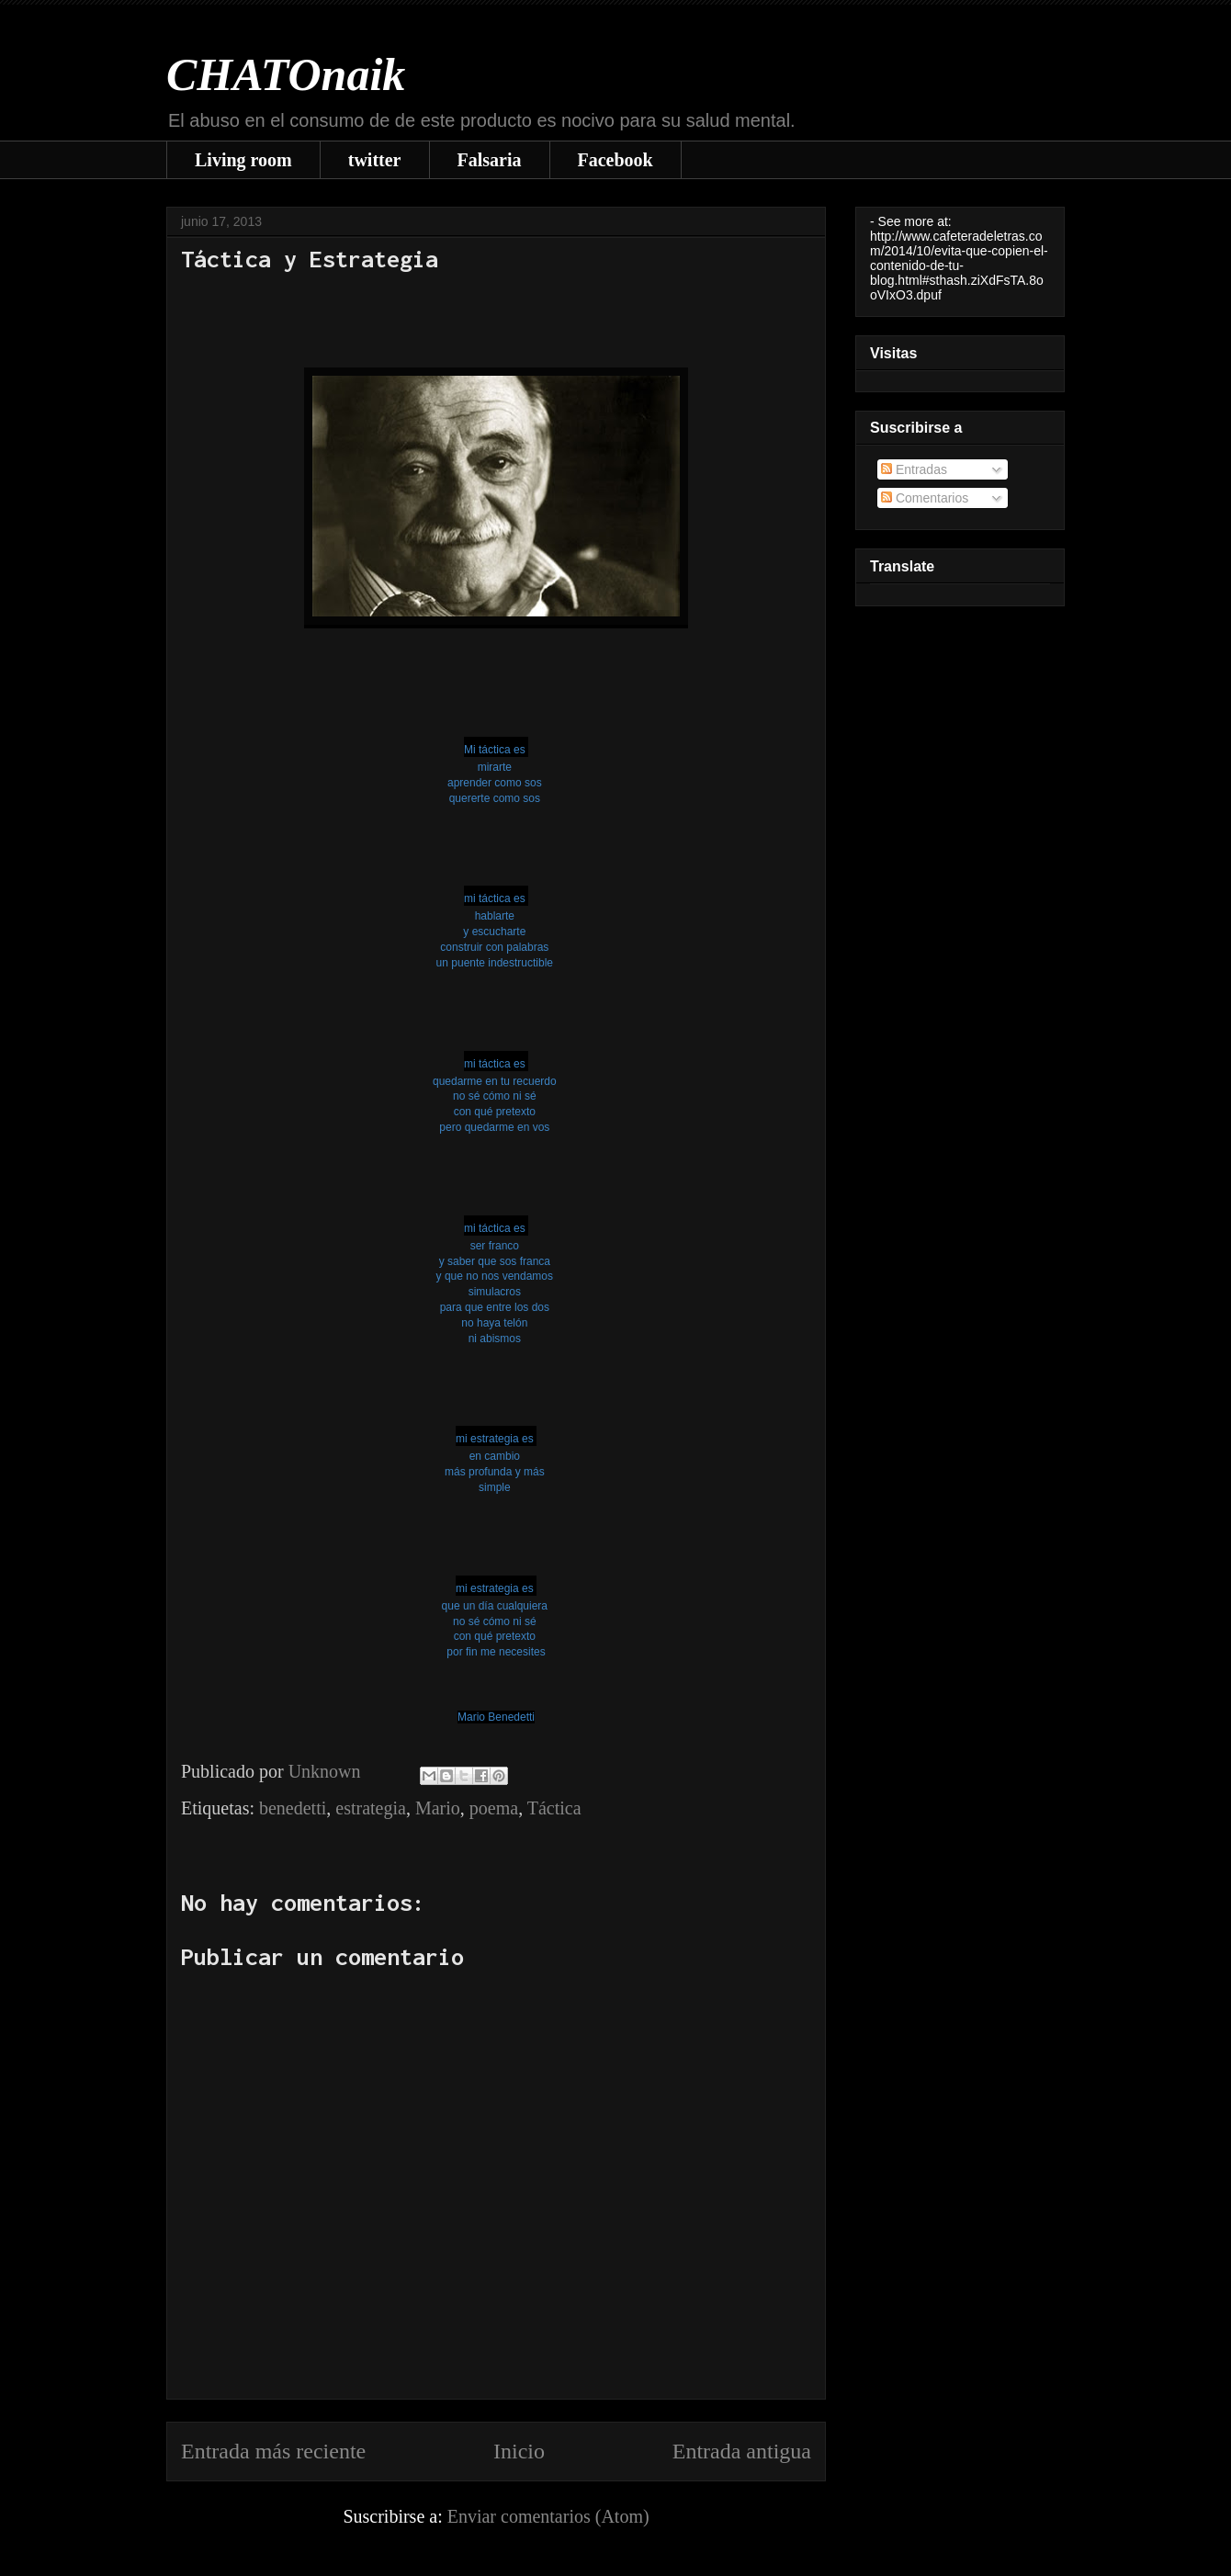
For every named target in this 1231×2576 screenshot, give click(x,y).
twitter (374, 160)
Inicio (519, 2451)
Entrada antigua (741, 2451)
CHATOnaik (285, 74)
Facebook (615, 160)
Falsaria (489, 160)
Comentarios (924, 498)
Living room (243, 160)
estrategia (370, 1808)
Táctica (554, 1808)
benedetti (292, 1808)
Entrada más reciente (273, 2451)
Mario (437, 1808)
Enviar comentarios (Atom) (548, 2516)
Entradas (914, 469)
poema (493, 1808)
